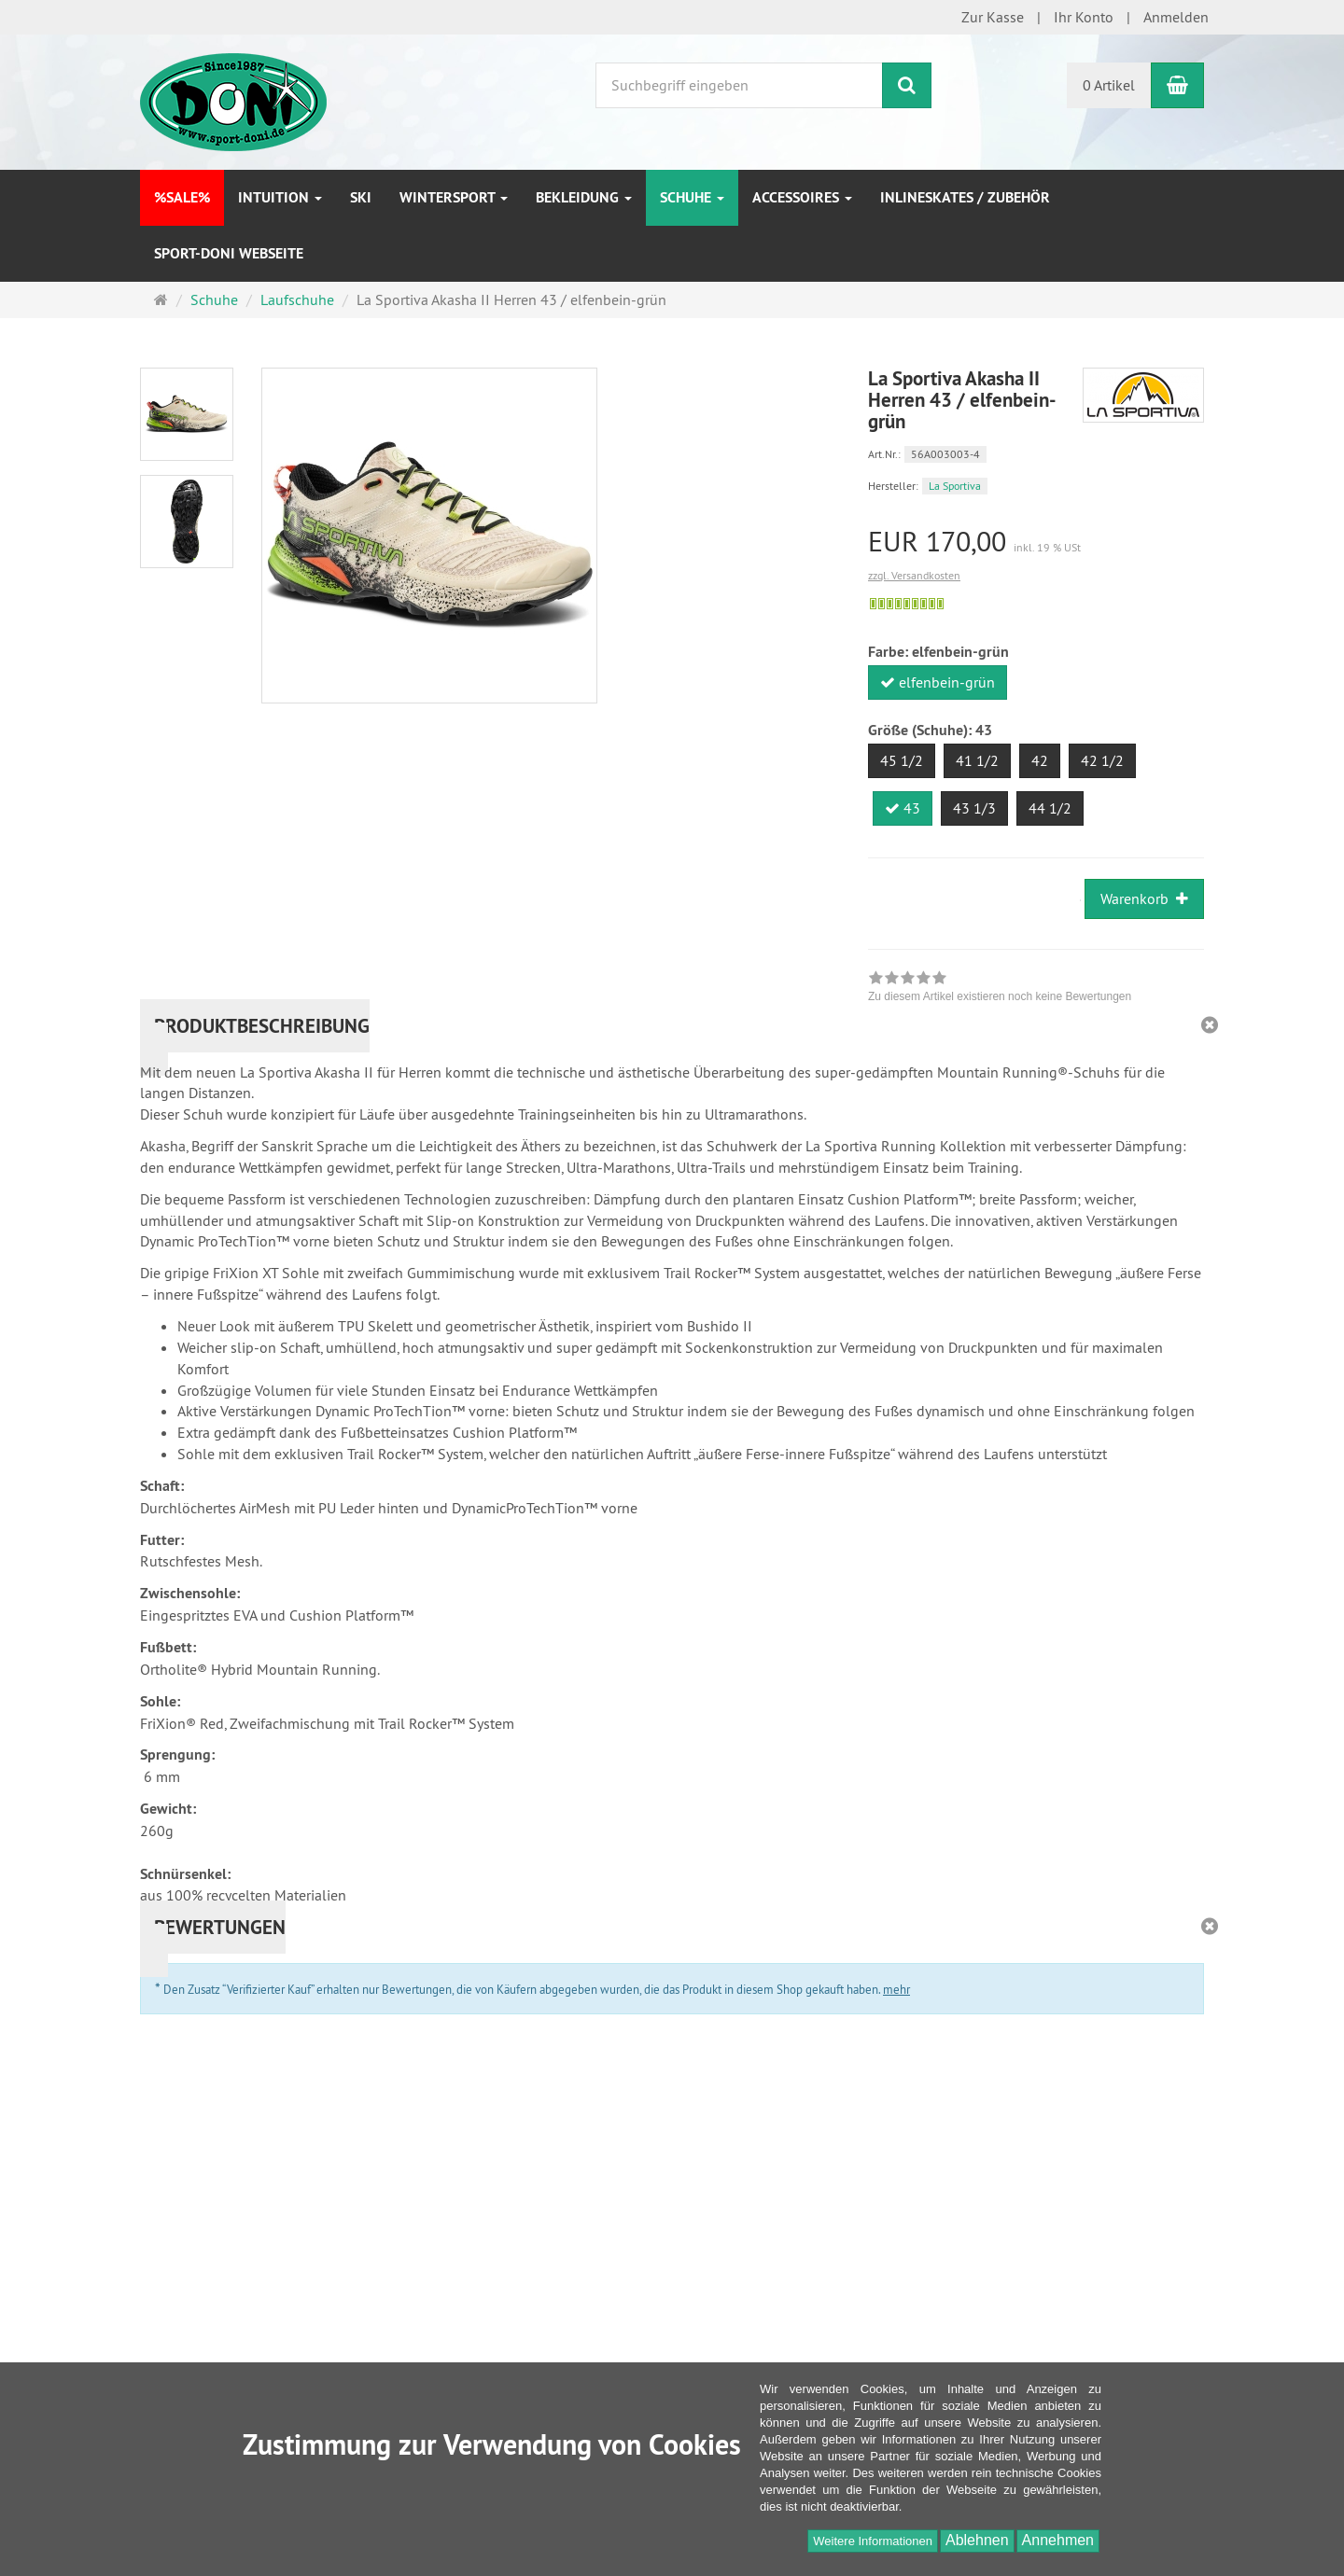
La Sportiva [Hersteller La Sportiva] (955, 486)
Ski (360, 197)
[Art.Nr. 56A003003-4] (1036, 453)
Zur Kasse (992, 16)
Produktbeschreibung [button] (262, 1025)
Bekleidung (584, 197)
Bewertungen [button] (220, 1927)
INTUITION (280, 197)
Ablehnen (977, 2540)
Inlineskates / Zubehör (965, 197)
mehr (896, 1989)
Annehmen (1058, 2540)
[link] (999, 989)
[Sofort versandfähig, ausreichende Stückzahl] (906, 603)
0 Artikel (1109, 85)
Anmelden (1176, 16)
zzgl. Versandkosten (914, 575)
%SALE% (182, 197)
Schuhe (692, 197)
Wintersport (453, 197)
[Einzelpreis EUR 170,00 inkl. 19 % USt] (1036, 541)
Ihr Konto (1083, 16)
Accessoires (802, 197)
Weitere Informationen (872, 2541)
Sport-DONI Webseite (228, 253)
